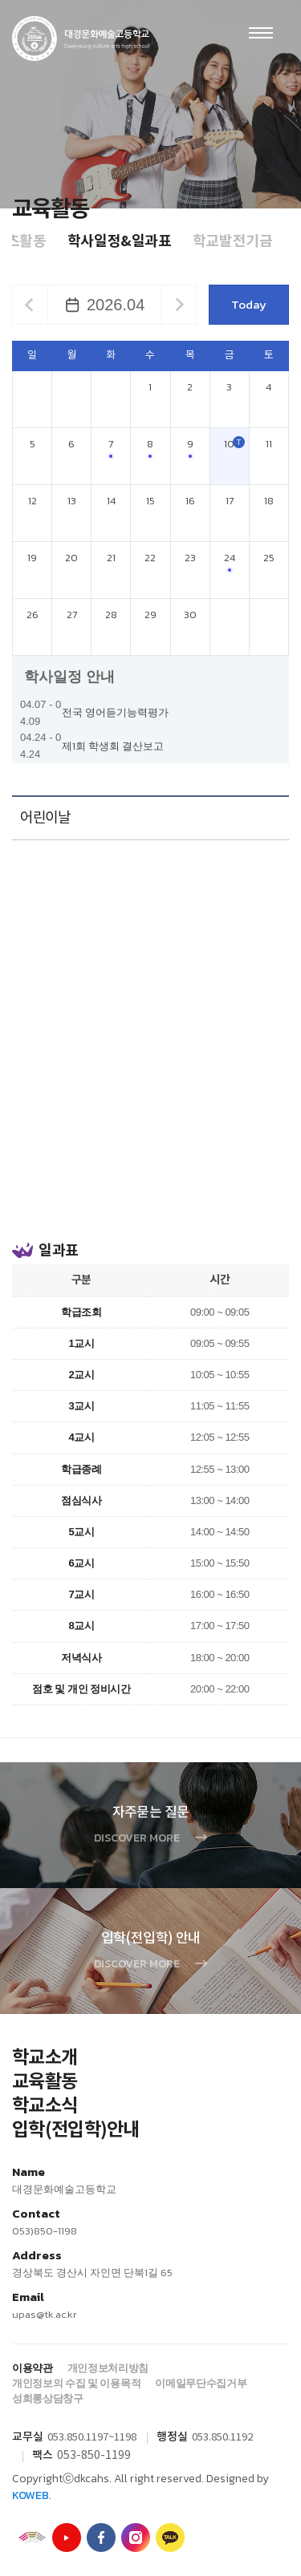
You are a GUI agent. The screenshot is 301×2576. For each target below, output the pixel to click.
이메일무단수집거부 (200, 2383)
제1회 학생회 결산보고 (113, 746)
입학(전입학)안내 (76, 2130)
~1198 (122, 2438)
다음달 (180, 304)
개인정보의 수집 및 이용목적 (76, 2383)
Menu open (261, 32)
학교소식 (44, 2106)
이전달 (29, 304)
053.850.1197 (77, 2438)
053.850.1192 (222, 2438)
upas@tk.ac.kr (44, 2314)
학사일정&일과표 (119, 241)
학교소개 (44, 2058)
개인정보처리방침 (107, 2368)
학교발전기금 (233, 241)
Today (248, 304)
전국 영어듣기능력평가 (115, 712)
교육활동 (44, 2082)
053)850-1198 (44, 2230)
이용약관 (32, 2368)
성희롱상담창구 (47, 2398)
